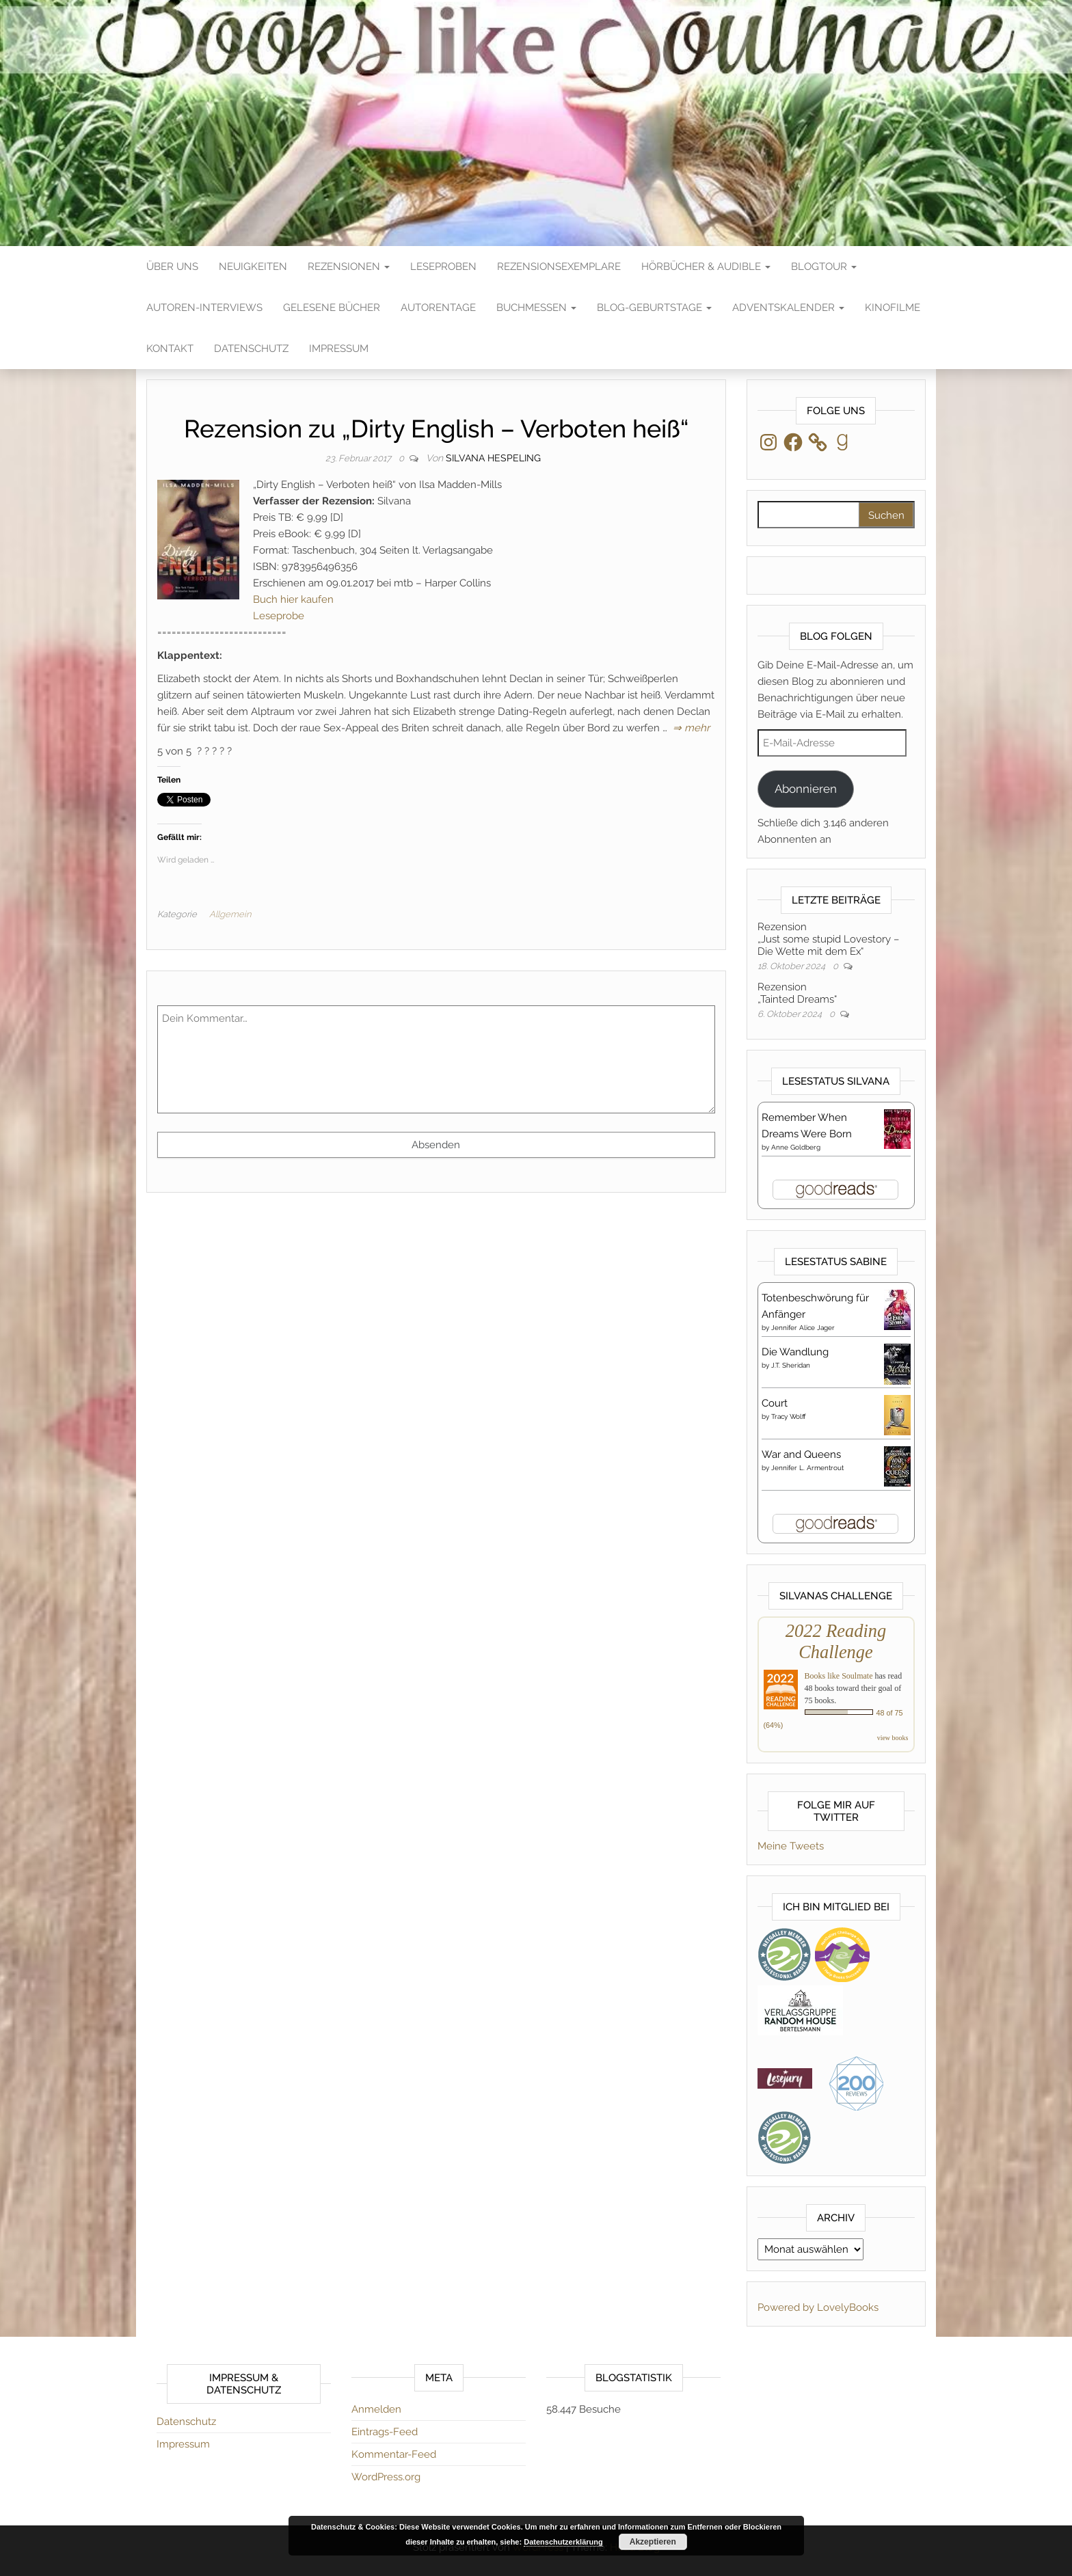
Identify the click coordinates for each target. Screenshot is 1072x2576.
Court (775, 1403)
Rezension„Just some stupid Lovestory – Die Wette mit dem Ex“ (828, 939)
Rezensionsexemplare (559, 266)
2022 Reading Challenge (836, 1641)
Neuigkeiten (253, 266)
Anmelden (376, 2409)
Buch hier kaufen (293, 599)
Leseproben (443, 266)
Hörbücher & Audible (705, 266)
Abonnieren (806, 789)
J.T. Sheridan (790, 1365)
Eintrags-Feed (384, 2432)
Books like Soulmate (839, 1676)
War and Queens (801, 1454)
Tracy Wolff (788, 1416)
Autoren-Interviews (204, 307)
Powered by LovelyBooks (818, 2307)
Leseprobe (278, 616)
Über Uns (172, 266)
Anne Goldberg (795, 1147)
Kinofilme (892, 307)
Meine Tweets (791, 1846)
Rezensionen (349, 266)
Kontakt (169, 348)
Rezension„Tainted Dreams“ (797, 993)
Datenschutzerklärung (563, 2542)
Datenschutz (251, 348)
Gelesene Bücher (331, 307)
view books (893, 1737)
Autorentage (438, 307)
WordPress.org (385, 2477)
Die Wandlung (795, 1352)
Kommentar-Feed (393, 2454)
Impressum (338, 348)
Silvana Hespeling (493, 457)
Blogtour (824, 266)
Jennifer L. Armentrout (807, 1468)
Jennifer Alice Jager (803, 1327)
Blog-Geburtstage (654, 307)
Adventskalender (788, 307)
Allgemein (230, 914)
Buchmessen (536, 307)
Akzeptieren (653, 2542)
